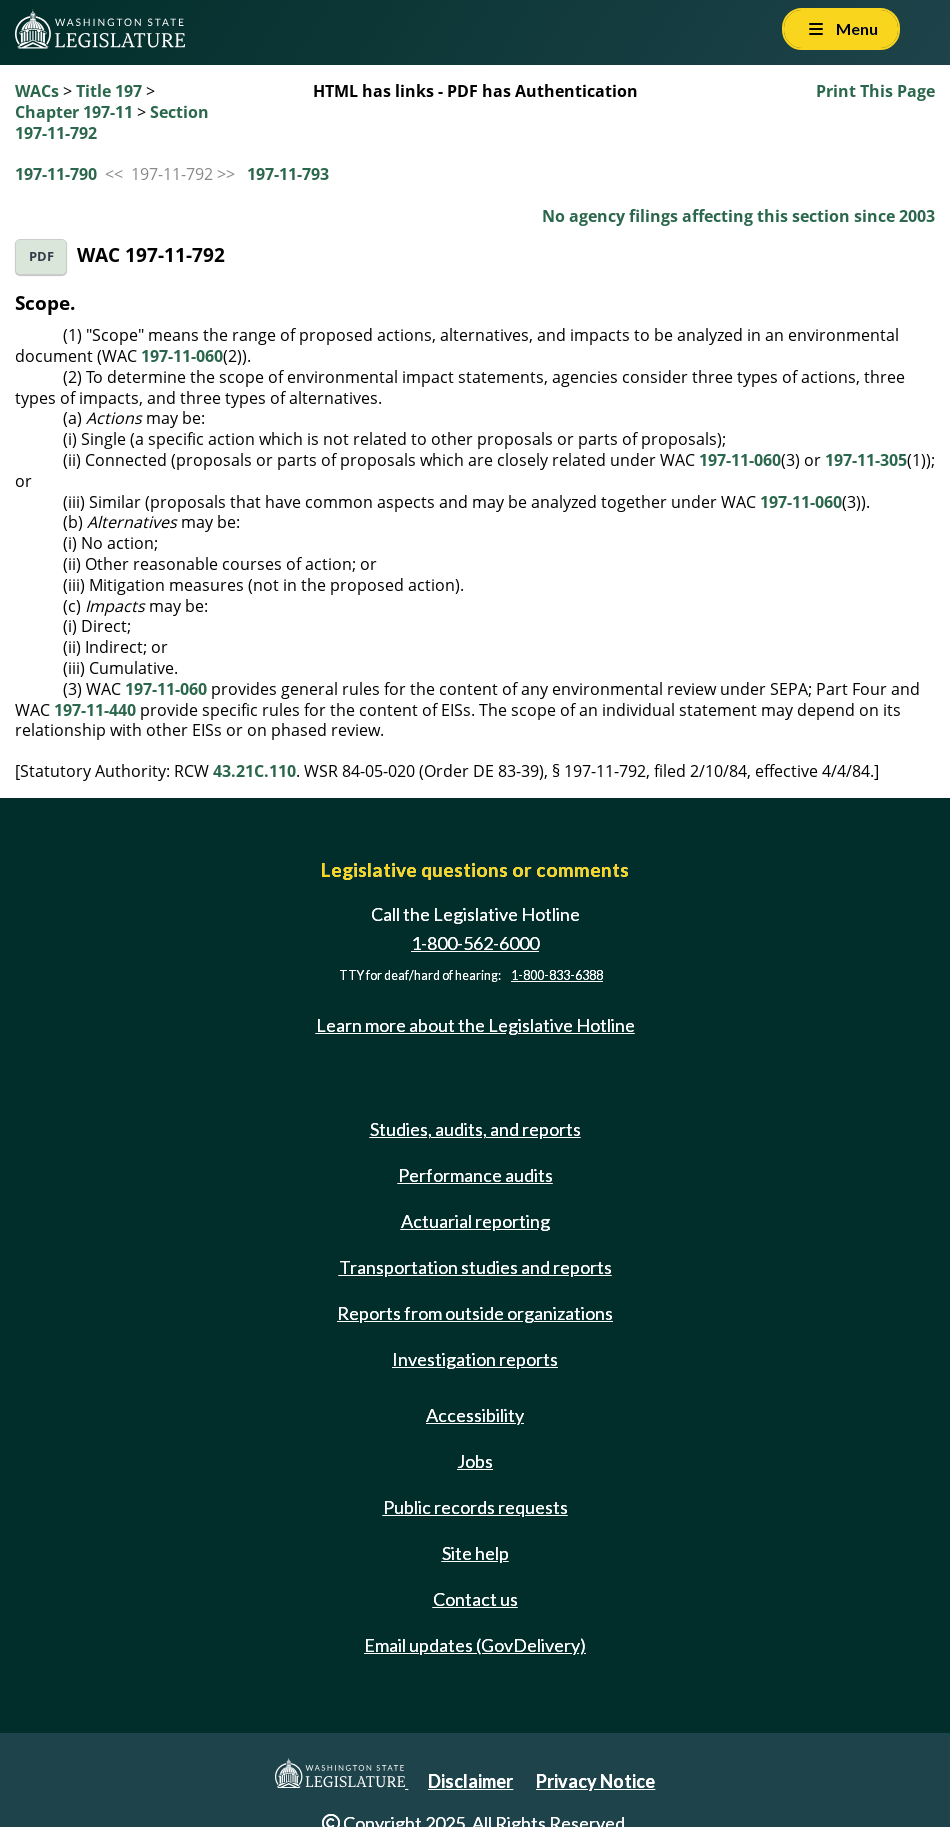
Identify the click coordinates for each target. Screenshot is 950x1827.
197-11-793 (288, 174)
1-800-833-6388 (557, 975)
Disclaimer (470, 1781)
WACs (37, 91)
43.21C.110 (254, 771)
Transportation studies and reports (475, 1267)
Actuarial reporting (475, 1221)
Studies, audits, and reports (475, 1129)
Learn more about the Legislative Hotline (475, 1025)
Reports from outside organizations (475, 1313)
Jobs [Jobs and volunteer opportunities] (475, 1461)
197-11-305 (866, 460)
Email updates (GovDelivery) (475, 1645)
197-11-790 (56, 174)
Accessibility (475, 1415)
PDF (41, 256)
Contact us (475, 1599)
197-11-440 (95, 710)
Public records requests (475, 1507)
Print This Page (875, 91)
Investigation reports (475, 1359)
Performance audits (475, 1175)
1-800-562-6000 (475, 943)
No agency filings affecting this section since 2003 (738, 216)
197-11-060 (182, 356)
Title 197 (109, 91)
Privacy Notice (595, 1781)
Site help (475, 1553)
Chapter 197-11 (74, 112)
